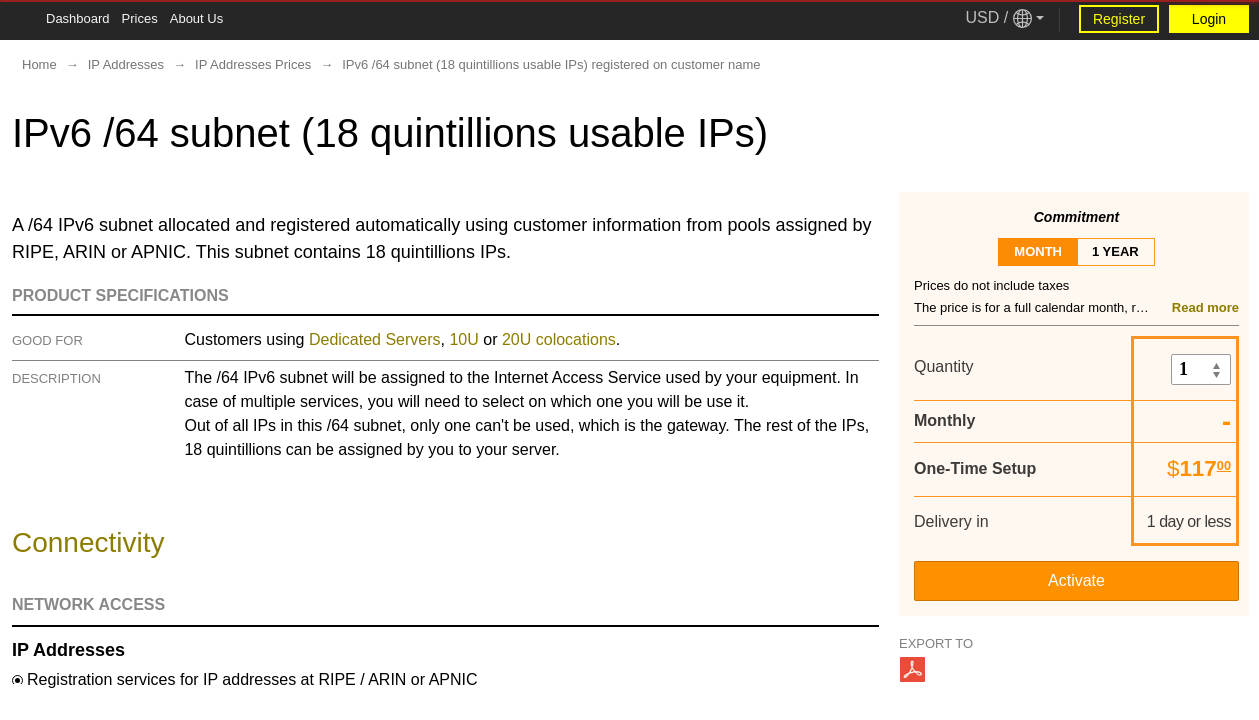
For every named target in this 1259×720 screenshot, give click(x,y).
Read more (1205, 307)
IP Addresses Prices (253, 64)
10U (463, 339)
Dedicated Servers (375, 339)
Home (39, 64)
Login (1209, 19)
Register (1119, 19)
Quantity (944, 366)
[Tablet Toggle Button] (20, 20)
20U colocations (559, 339)
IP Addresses (126, 64)
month (1038, 251)
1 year (1115, 251)
